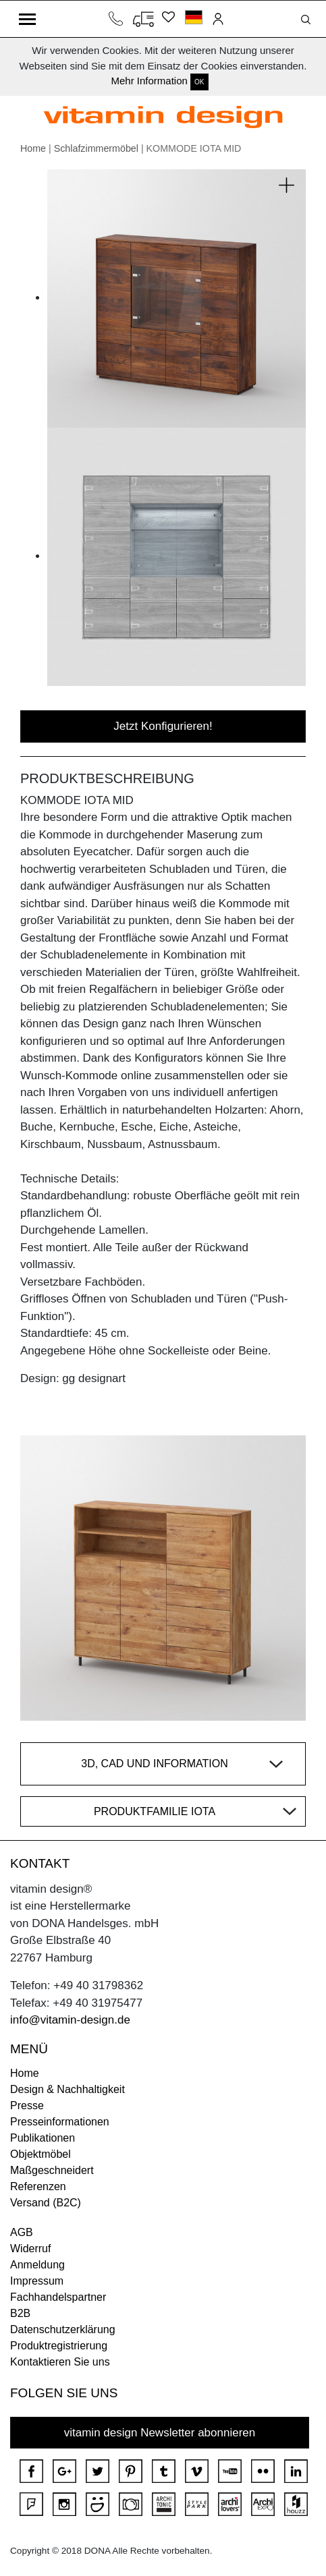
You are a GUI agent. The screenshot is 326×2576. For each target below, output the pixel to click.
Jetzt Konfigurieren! (162, 726)
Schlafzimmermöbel (96, 148)
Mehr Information (149, 80)
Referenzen (38, 2186)
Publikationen (42, 2138)
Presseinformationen (59, 2121)
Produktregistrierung (58, 2345)
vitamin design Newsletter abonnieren (160, 2432)
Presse (27, 2105)
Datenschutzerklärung (62, 2329)
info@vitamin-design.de (70, 2019)
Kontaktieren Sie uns (60, 2362)
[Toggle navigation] (27, 18)
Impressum (36, 2281)
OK (199, 82)
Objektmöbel (40, 2154)
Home (33, 148)
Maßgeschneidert (52, 2170)
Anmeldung (37, 2264)
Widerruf (30, 2248)
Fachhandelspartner (58, 2297)
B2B (20, 2313)
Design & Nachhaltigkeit (67, 2089)
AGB (21, 2232)
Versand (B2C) (45, 2202)
